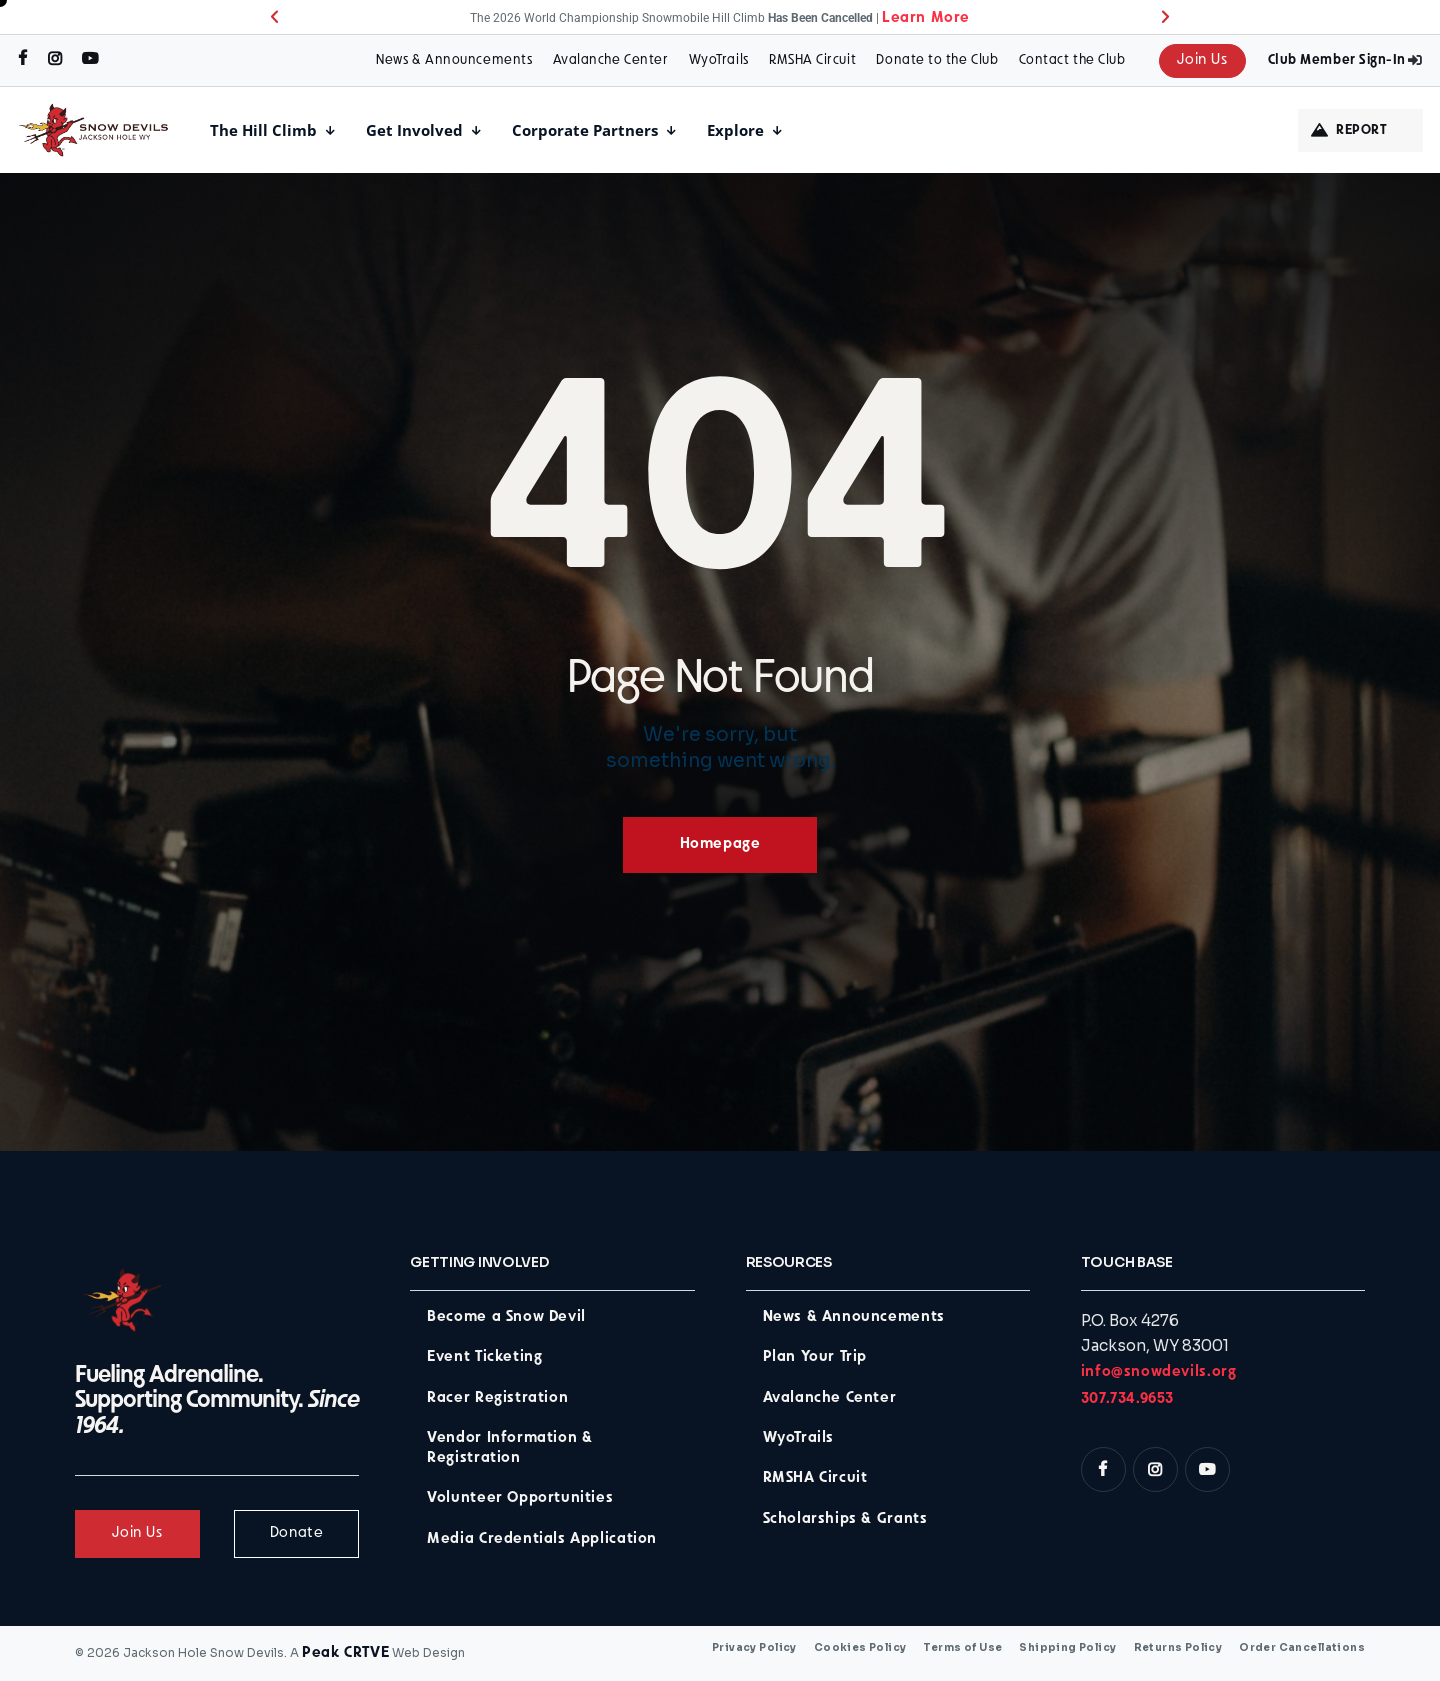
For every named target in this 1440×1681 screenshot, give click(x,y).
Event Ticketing (484, 1357)
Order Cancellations (1302, 1648)
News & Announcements (454, 60)
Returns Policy (1178, 1648)
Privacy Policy (754, 1648)
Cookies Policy (860, 1648)
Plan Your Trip (815, 1357)
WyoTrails (719, 60)
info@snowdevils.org (1159, 1372)
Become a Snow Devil (506, 1317)
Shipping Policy (1067, 1648)
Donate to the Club (937, 60)
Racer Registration (497, 1398)
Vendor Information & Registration (509, 1448)
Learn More (926, 18)
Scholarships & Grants (845, 1519)
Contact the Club (1072, 60)
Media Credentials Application (542, 1539)
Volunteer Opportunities (520, 1498)
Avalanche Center (611, 60)
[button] (274, 17)
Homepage (720, 844)
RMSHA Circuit (812, 60)
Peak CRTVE (345, 1653)
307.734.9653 (1127, 1399)
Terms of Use (962, 1648)
